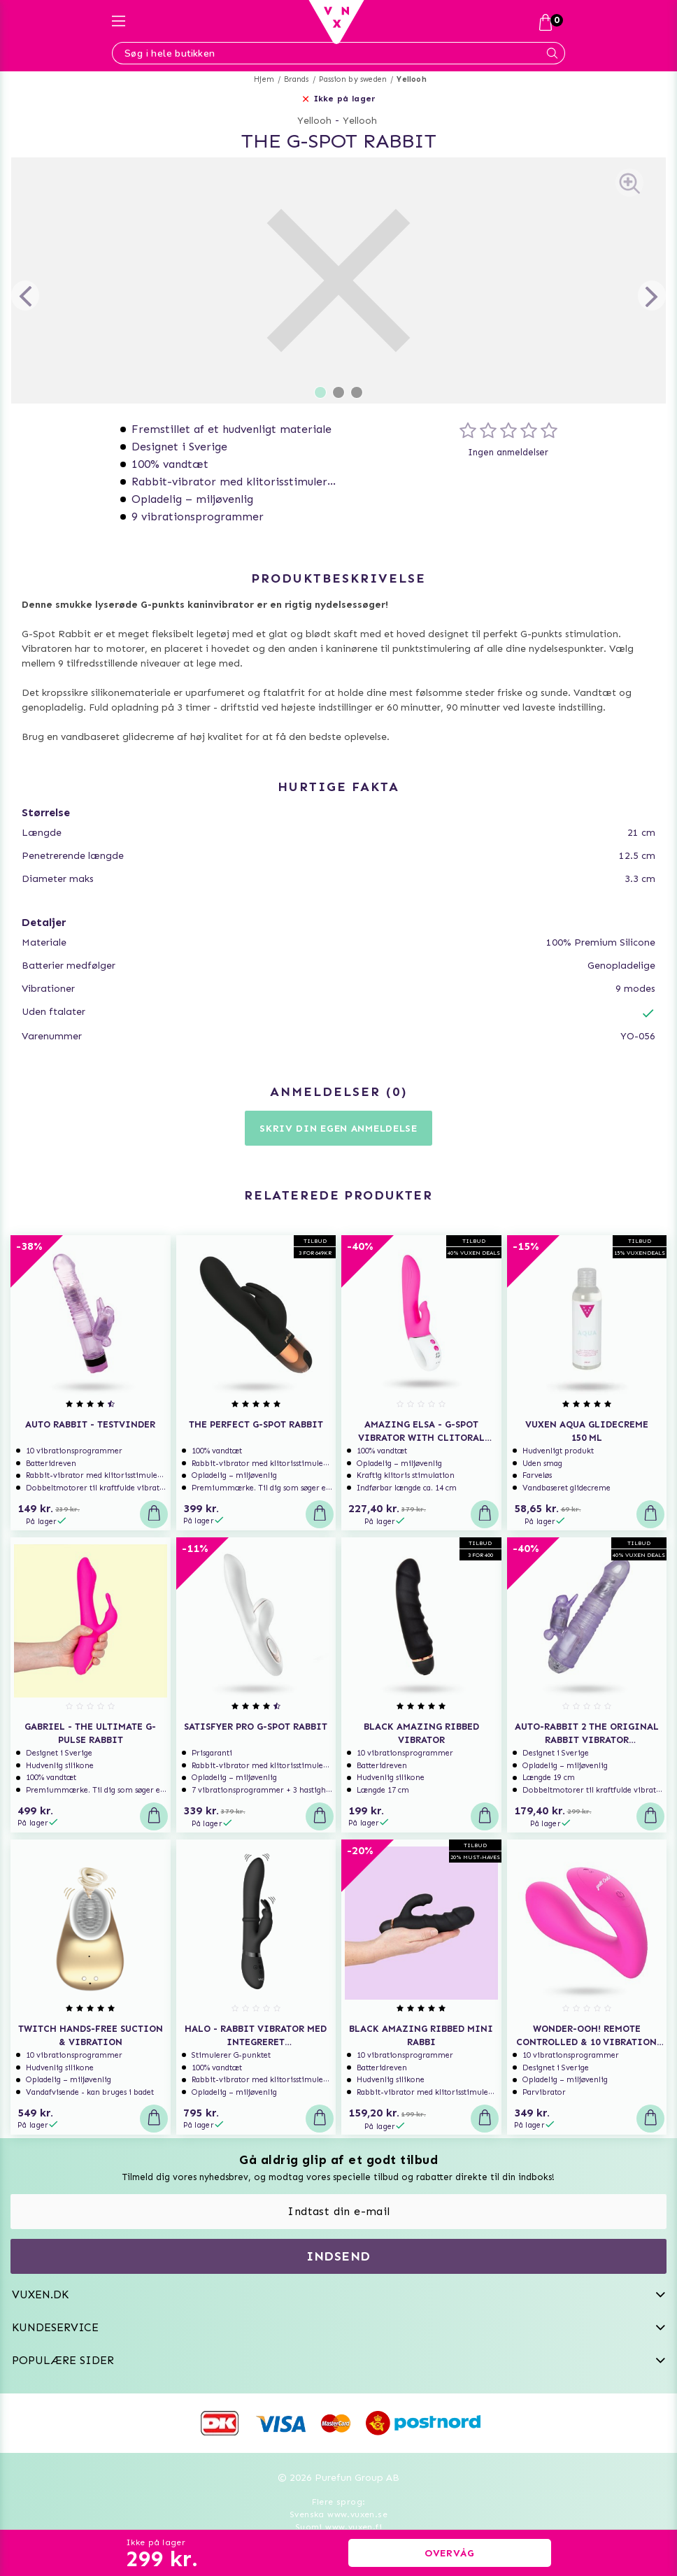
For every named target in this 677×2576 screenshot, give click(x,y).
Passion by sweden (353, 79)
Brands (296, 79)
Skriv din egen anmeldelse (338, 1128)
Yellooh (411, 79)
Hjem (264, 79)
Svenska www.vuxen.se (338, 2514)
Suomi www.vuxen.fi (338, 2527)
